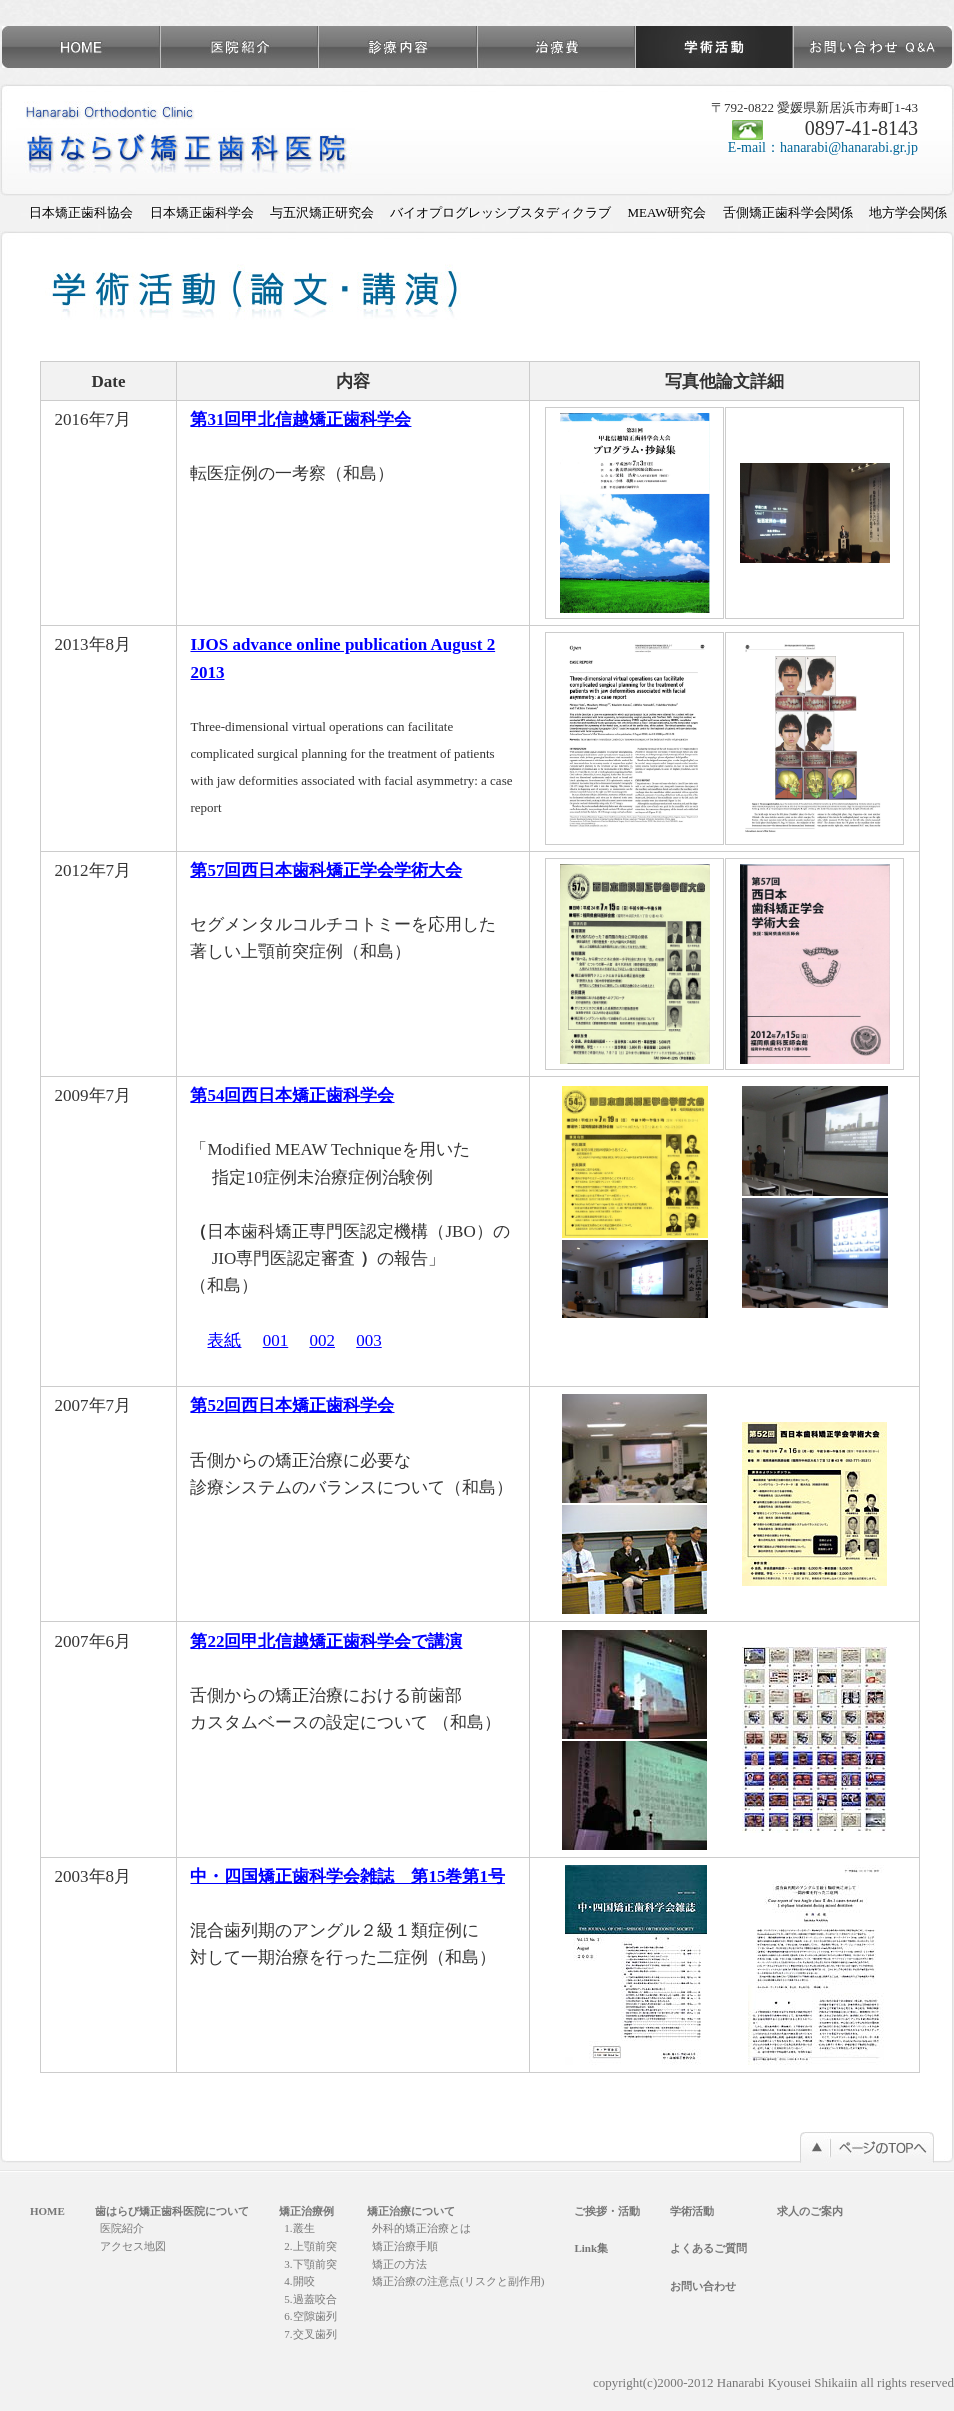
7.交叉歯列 (310, 2334)
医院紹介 (122, 2228)
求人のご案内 (810, 2211)
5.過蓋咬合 (310, 2299)
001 (276, 1340)
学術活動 (692, 2211)
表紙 (224, 1340)
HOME (47, 2211)
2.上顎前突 (310, 2246)
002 (322, 1340)
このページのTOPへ (867, 2147)
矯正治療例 (306, 2211)
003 (369, 1340)
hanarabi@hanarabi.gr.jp (849, 147)
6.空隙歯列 (310, 2316)
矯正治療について (411, 2211)
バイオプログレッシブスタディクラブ (500, 212)
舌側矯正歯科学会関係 (788, 212)
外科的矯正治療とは (421, 2228)
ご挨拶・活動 (607, 2211)
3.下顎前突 (310, 2264)
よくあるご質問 (708, 2248)
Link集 (591, 2248)
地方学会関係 (908, 212)
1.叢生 (299, 2228)
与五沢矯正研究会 (322, 212)
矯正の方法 (399, 2264)
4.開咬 (299, 2281)
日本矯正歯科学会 (202, 212)
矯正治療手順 (405, 2246)
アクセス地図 (133, 2246)
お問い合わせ (703, 2286)
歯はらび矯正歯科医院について (172, 2211)
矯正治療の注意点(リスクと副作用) (458, 2281)
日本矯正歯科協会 (81, 212)
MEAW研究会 (666, 212)
